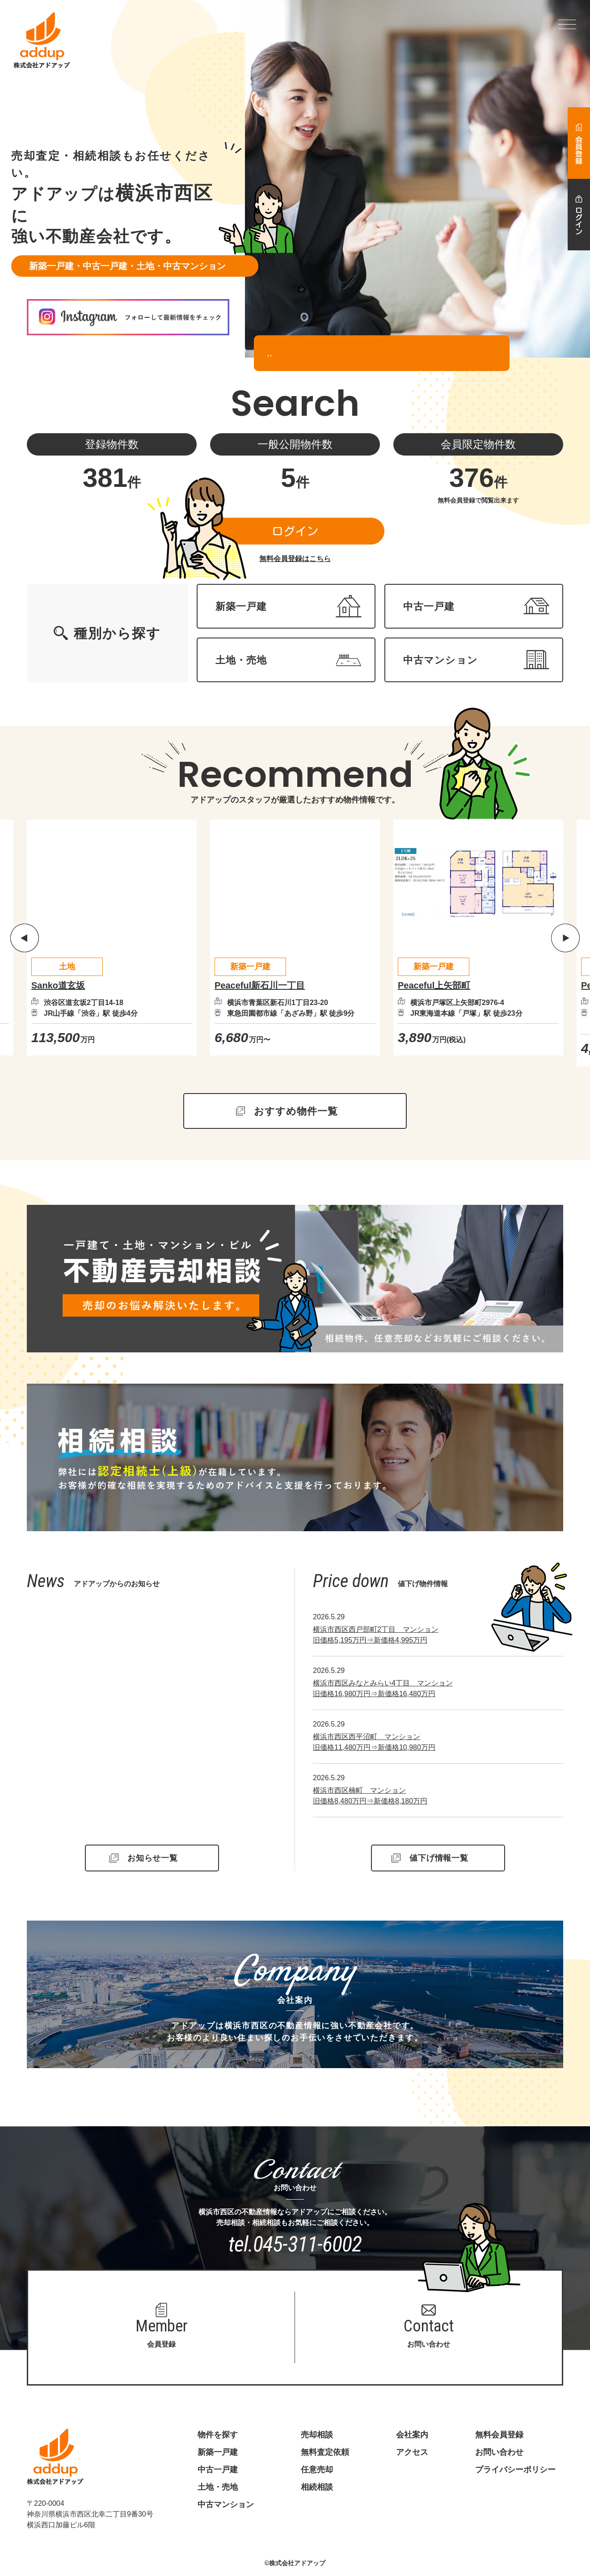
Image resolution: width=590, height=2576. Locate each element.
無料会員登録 (499, 2434)
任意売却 (317, 2469)
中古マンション (226, 2504)
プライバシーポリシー (515, 2469)
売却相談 (317, 2434)
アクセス (412, 2452)
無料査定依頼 (325, 2452)
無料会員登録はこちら (295, 558)
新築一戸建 (218, 2452)
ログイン (295, 531)
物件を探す (218, 2434)
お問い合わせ (499, 2452)
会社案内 (412, 2434)
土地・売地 (218, 2487)
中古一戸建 (218, 2469)
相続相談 (317, 2487)
